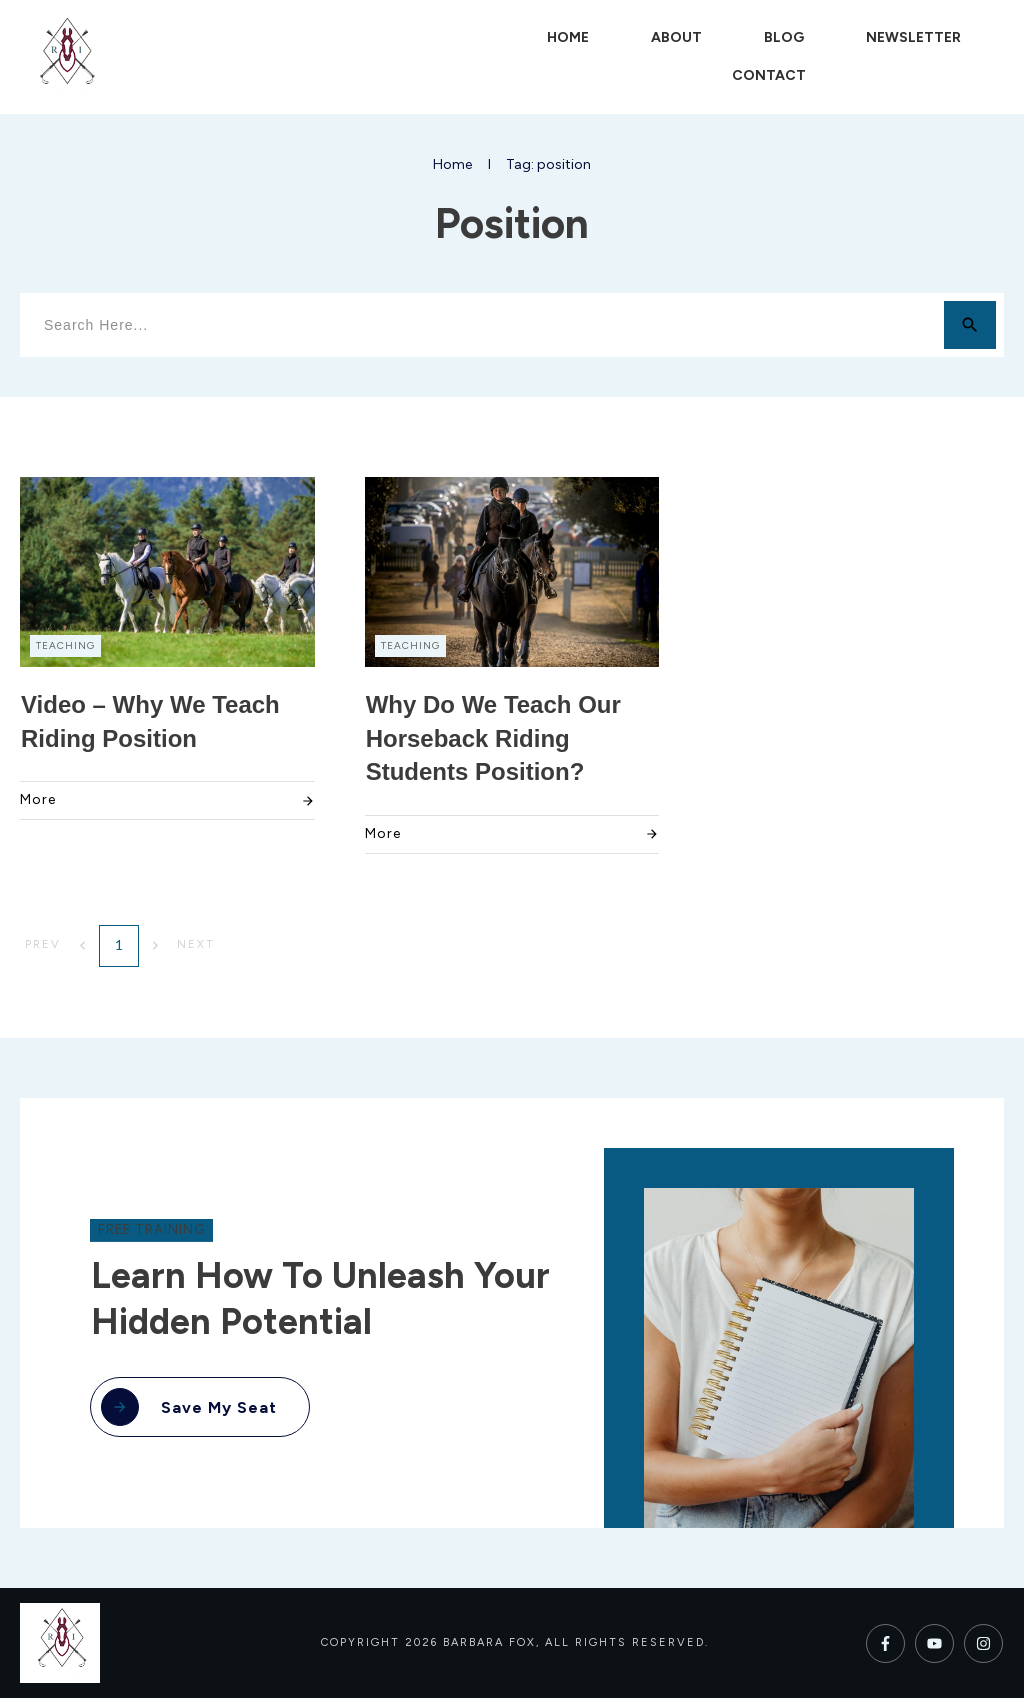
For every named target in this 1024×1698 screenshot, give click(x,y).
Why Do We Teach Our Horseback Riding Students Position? (493, 738)
